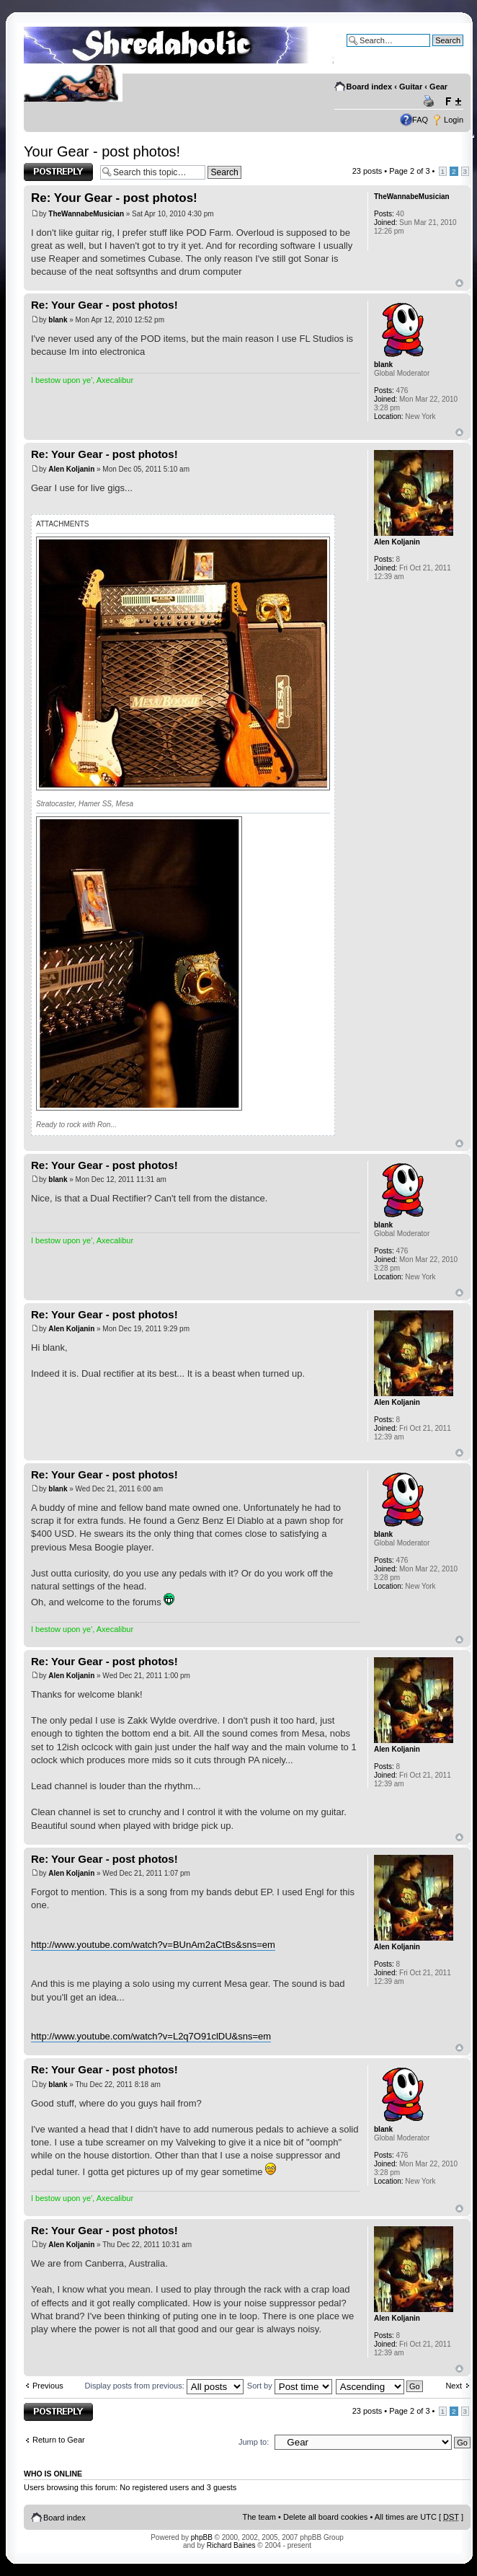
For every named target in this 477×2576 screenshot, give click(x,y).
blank (57, 320)
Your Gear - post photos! (102, 151)
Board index (370, 86)
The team (259, 2517)
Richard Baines (231, 2545)
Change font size (452, 101)
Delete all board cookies (325, 2517)
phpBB (202, 2537)
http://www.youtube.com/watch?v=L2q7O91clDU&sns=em (151, 2036)
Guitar (410, 86)
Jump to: (254, 2442)
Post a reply (58, 172)
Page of (409, 171)
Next (453, 2385)
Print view (431, 101)
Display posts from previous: (164, 2385)
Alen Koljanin (71, 469)
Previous (47, 2385)
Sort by (289, 2385)
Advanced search (432, 51)
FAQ (420, 119)
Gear (438, 86)
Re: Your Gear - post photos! (114, 198)
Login (453, 119)
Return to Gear (58, 2439)
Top (459, 283)
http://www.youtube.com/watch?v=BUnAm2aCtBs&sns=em (153, 1944)
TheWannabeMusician (86, 214)
